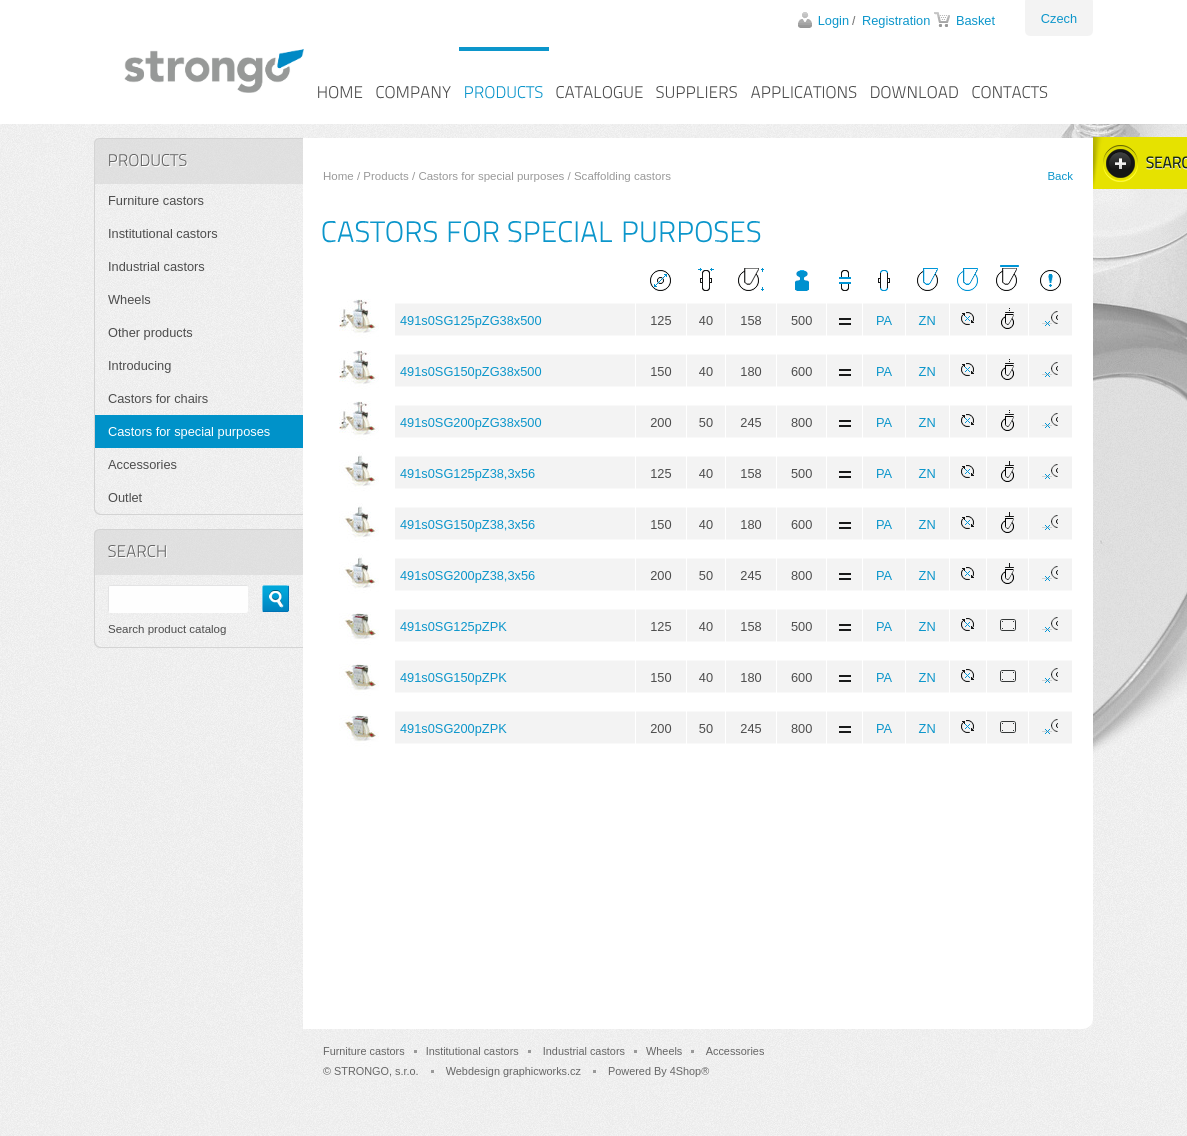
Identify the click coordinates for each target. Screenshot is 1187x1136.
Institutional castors (163, 233)
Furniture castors (156, 200)
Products (385, 176)
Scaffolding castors (622, 176)
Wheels (129, 299)
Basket (975, 20)
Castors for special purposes (491, 176)
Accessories (142, 464)
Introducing (139, 365)
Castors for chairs (158, 398)
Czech (1059, 18)
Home (338, 176)
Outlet (125, 497)
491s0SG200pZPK (453, 728)
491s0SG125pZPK (453, 626)
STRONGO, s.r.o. (376, 1071)
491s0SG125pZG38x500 (471, 320)
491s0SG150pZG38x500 (471, 371)
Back (1060, 176)
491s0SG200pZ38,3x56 (467, 575)
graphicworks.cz (542, 1071)
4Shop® (689, 1071)
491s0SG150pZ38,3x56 (467, 524)
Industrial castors (156, 266)
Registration (896, 20)
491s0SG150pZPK (453, 677)
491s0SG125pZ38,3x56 (467, 473)
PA (884, 320)
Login (833, 20)
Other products (150, 332)
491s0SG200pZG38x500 (471, 422)
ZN (927, 320)
